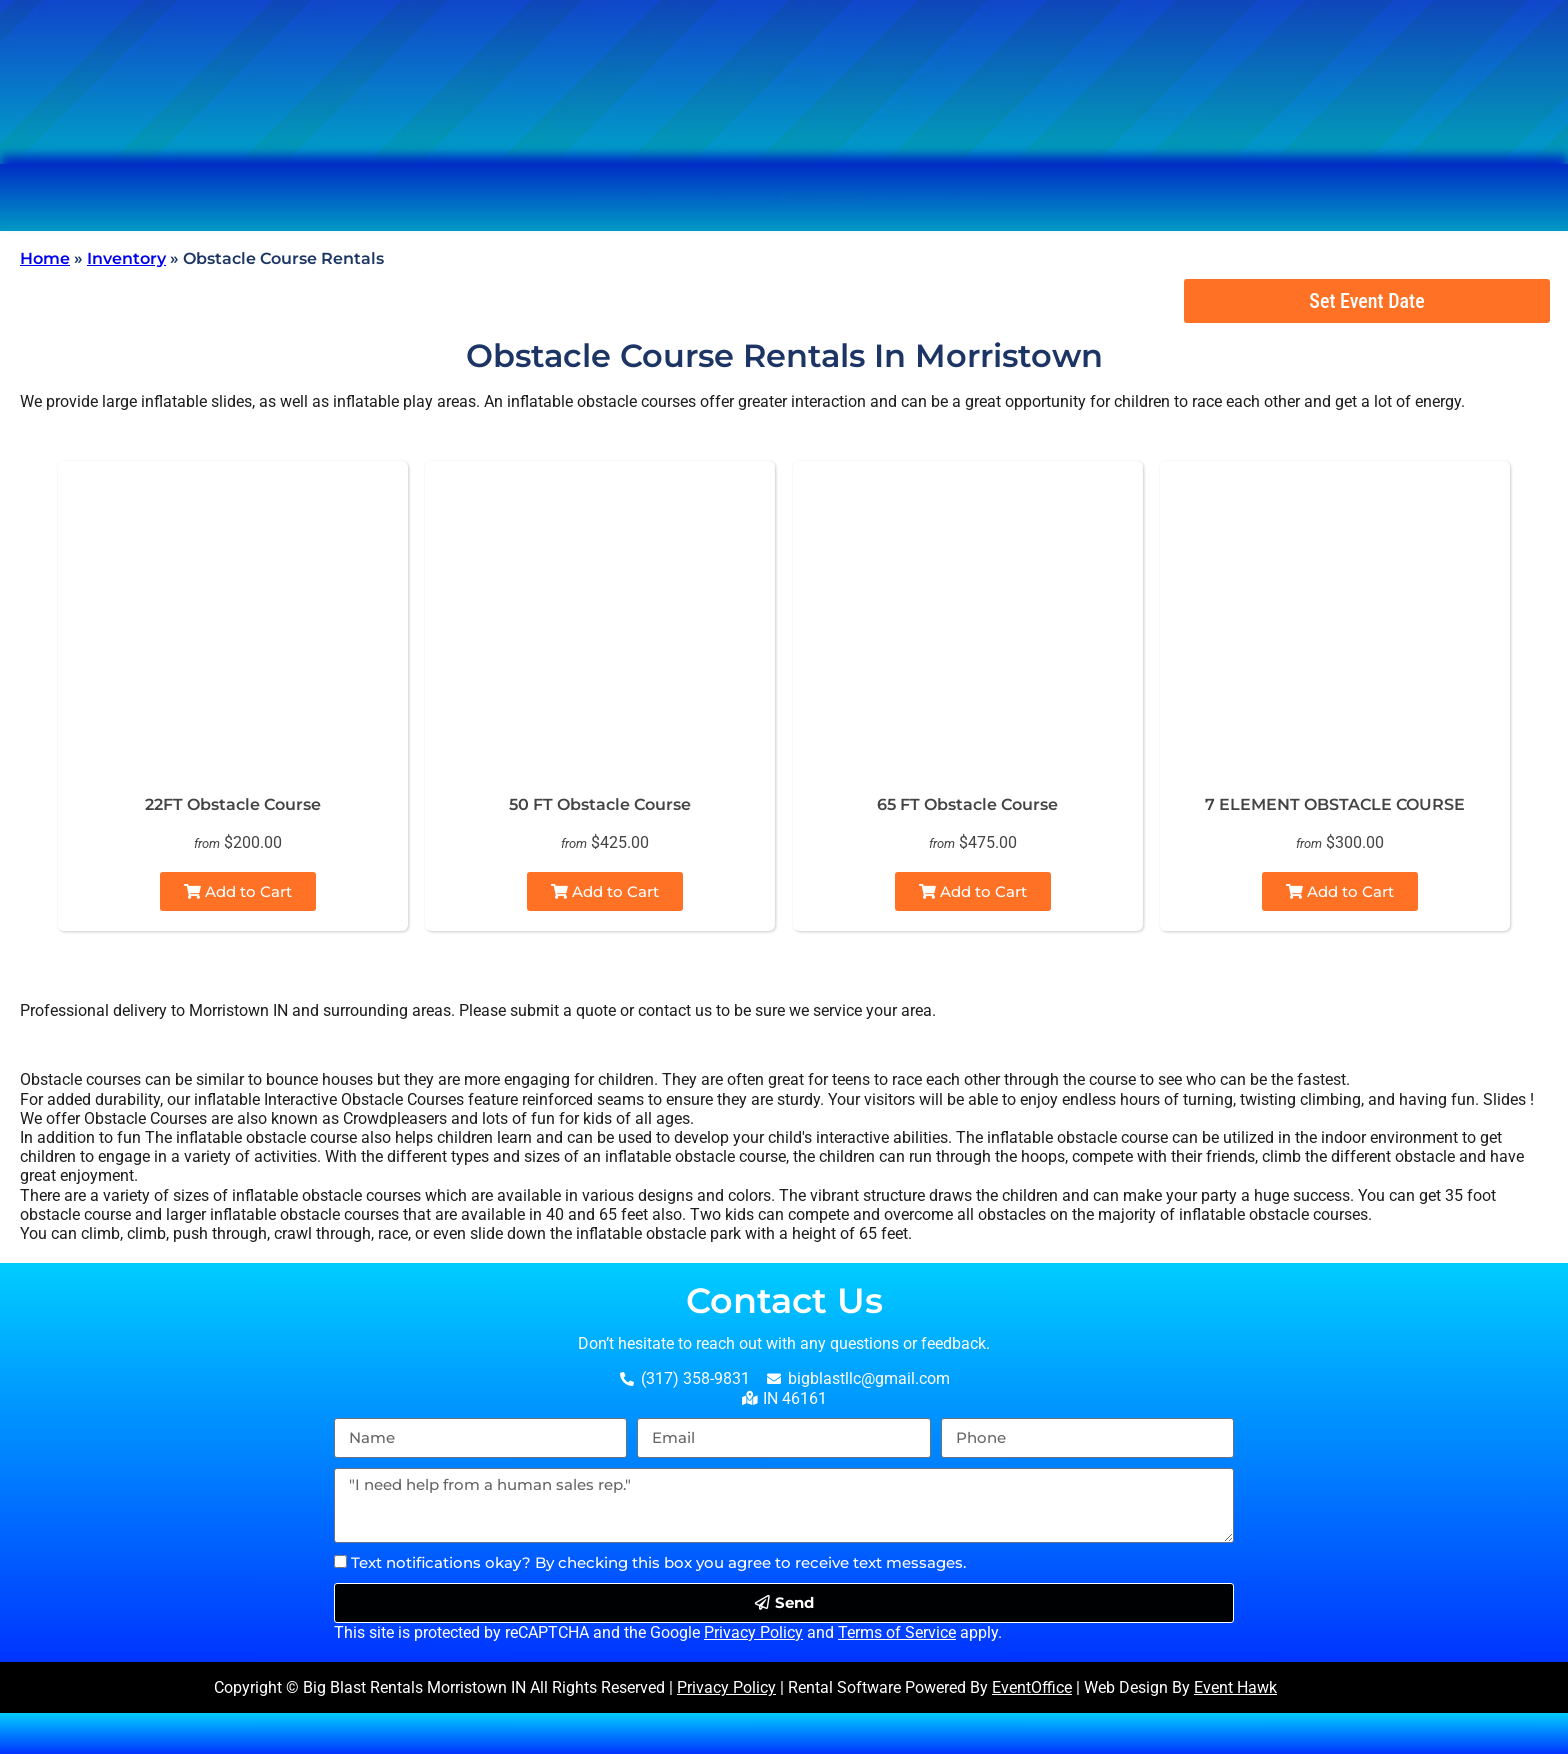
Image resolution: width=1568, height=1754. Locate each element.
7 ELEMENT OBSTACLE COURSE (1335, 804)
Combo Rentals (685, 197)
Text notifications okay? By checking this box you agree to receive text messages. (658, 1562)
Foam (1066, 197)
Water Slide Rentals (493, 197)
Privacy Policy (753, 1632)
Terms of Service (897, 1632)
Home (45, 258)
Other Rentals (1190, 197)
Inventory (126, 258)
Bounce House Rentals (270, 197)
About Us (1343, 197)
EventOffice (1032, 1687)
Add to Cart (238, 891)
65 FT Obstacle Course (967, 804)
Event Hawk (1235, 1687)
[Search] (571, 109)
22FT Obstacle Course (233, 804)
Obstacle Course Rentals (896, 197)
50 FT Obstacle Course (600, 804)
